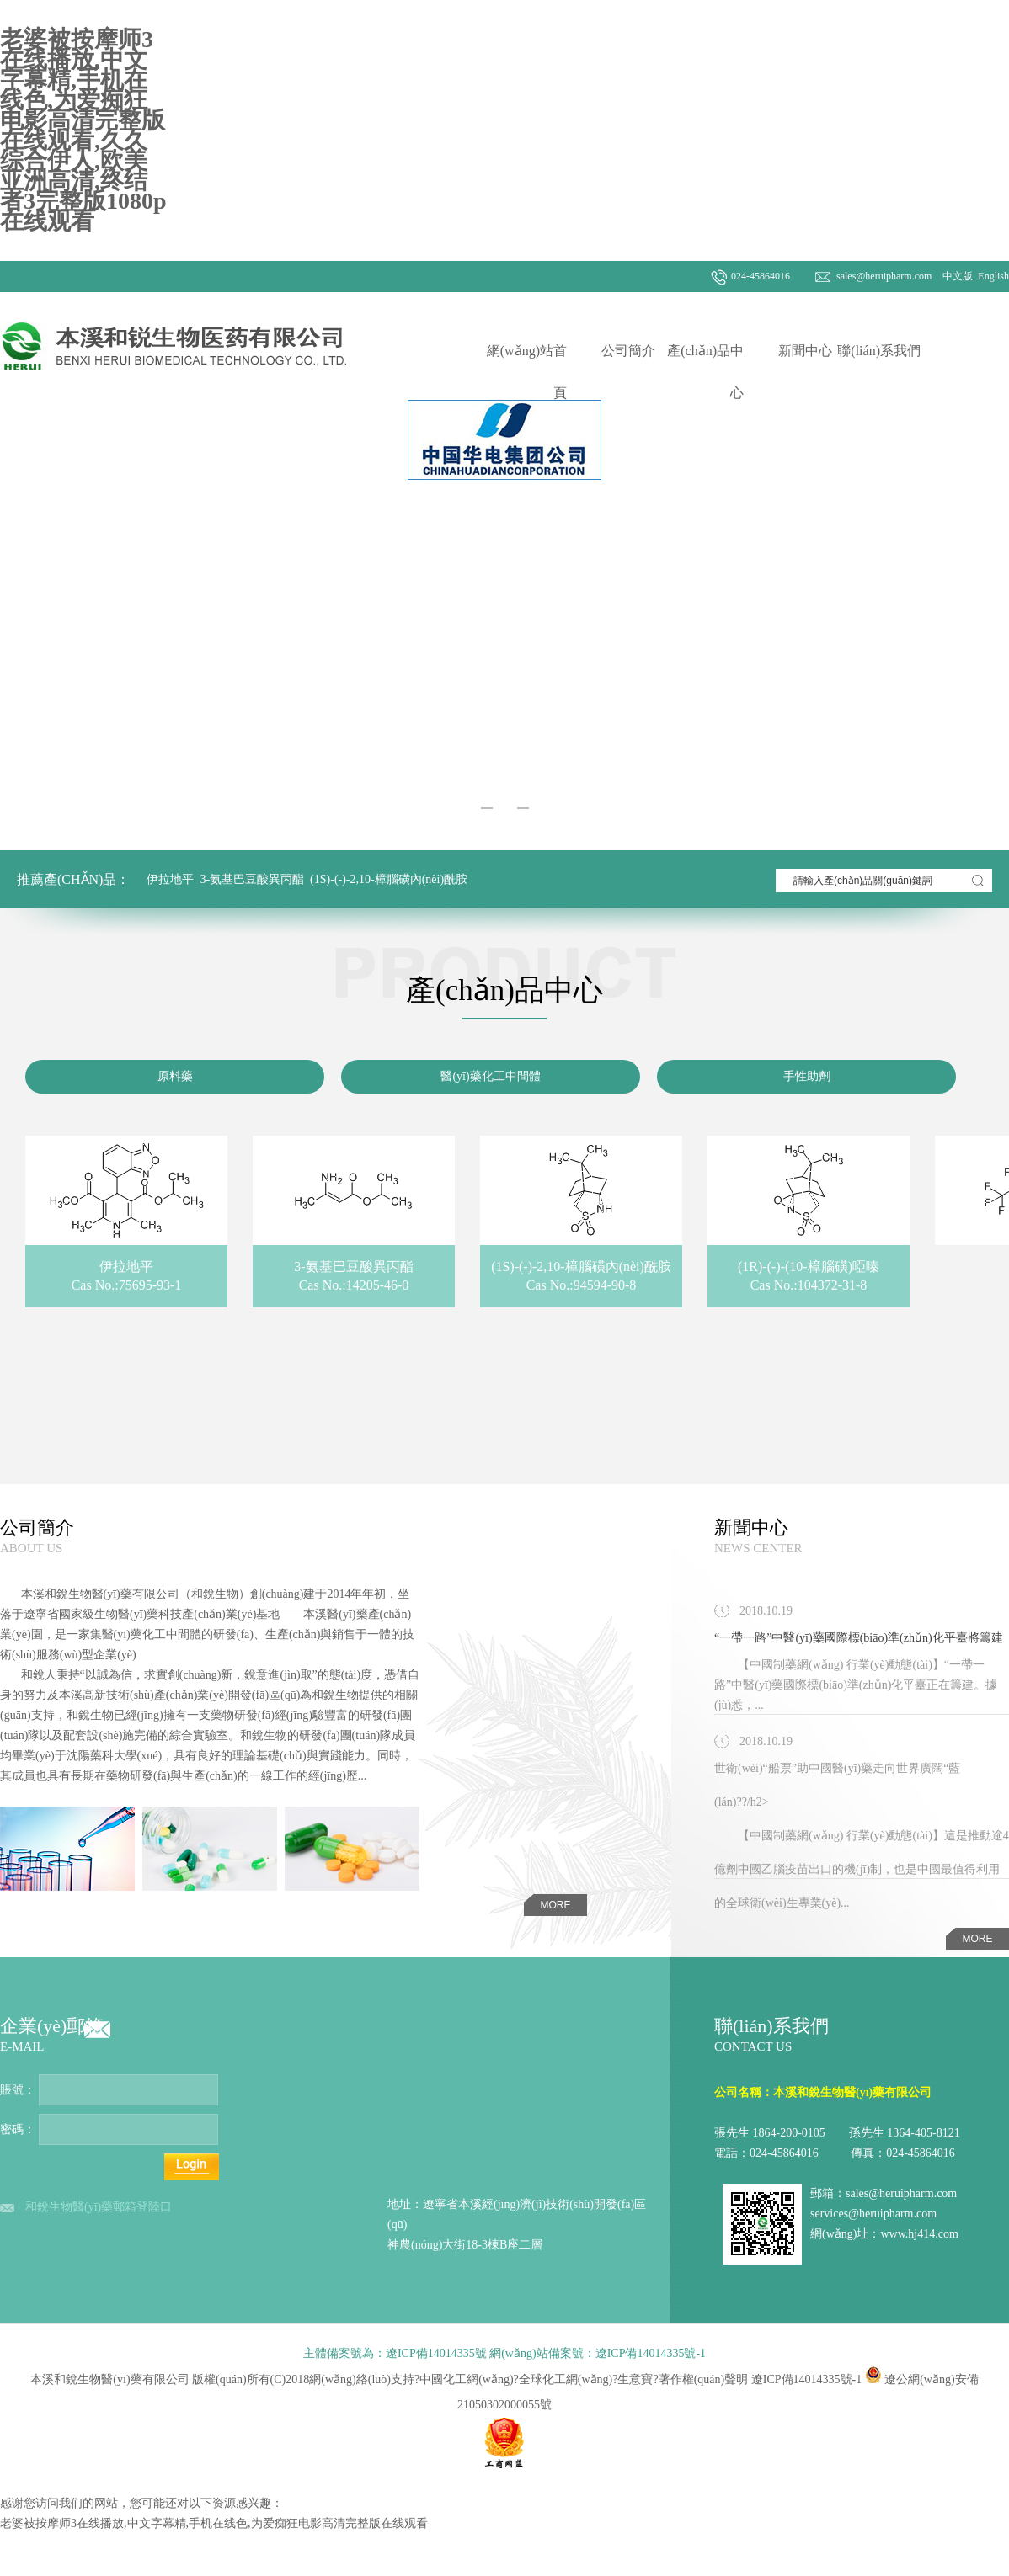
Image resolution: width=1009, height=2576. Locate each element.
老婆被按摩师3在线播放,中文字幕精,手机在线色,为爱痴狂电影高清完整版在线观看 (214, 2523)
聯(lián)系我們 (879, 350)
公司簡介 (628, 350)
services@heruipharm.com (873, 2213)
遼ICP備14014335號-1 (806, 2379)
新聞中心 (805, 350)
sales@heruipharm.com (884, 276)
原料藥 (175, 1076)
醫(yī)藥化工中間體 (490, 1076)
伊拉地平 (170, 879)
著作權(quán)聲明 (704, 2379)
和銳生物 (214, 1594)
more (556, 1905)
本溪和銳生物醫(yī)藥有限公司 (100, 1594)
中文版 (956, 276)
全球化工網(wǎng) (565, 2379)
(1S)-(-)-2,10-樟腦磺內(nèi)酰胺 (388, 879)
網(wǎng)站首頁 (527, 371)
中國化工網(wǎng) (466, 2379)
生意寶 (635, 2379)
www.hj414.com (919, 2233)
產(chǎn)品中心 (705, 371)
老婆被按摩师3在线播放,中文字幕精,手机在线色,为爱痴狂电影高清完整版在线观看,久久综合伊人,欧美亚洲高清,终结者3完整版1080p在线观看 (83, 130)
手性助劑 (806, 1076)
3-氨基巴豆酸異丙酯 (252, 879)
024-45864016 (760, 276)
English (992, 276)
